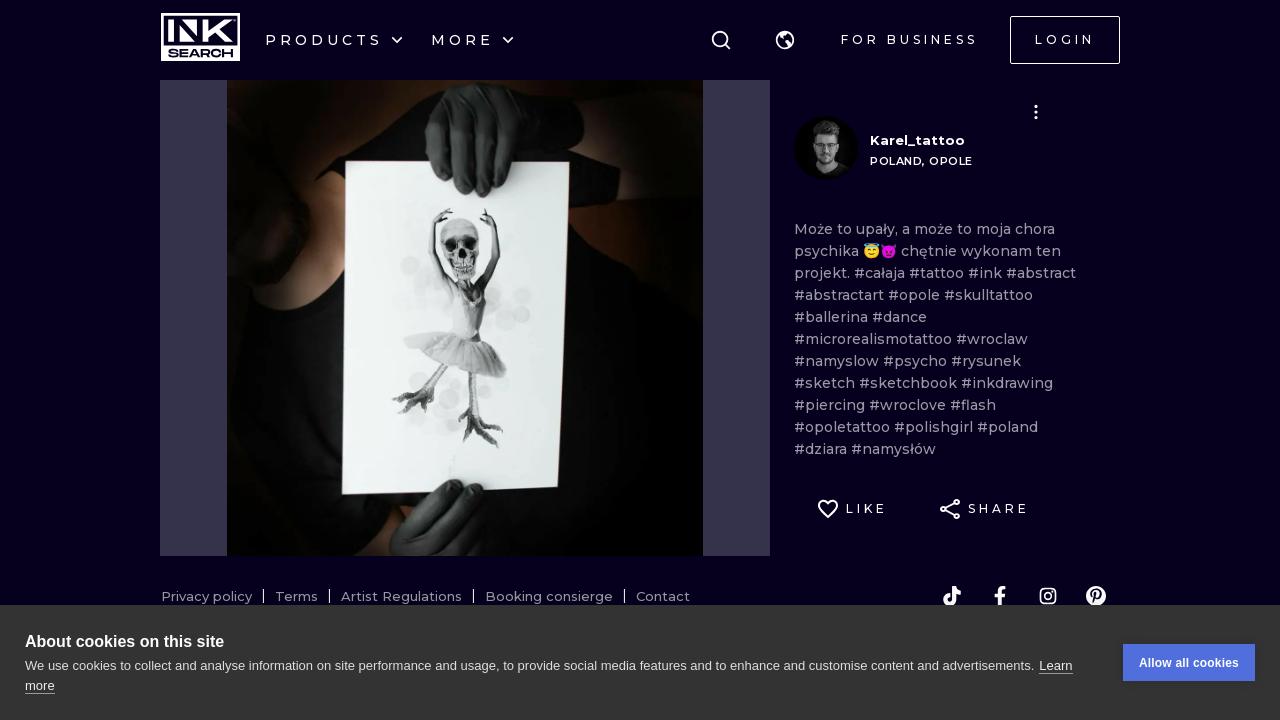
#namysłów (893, 449)
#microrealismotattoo (875, 339)
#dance (899, 317)
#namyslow (838, 361)
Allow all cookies (1189, 663)
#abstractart (841, 295)
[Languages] (785, 40)
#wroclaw (992, 339)
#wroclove (909, 405)
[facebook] (1000, 596)
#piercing (831, 405)
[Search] (721, 40)
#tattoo (938, 273)
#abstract (1041, 273)
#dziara (822, 449)
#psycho (917, 361)
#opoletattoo (844, 427)
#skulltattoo (988, 295)
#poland (1007, 427)
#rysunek (986, 361)
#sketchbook (910, 383)
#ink (987, 273)
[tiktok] (952, 596)
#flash (973, 405)
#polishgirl (935, 427)
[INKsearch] (200, 40)
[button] (785, 40)
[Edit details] (1036, 112)
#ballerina (833, 317)
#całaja (881, 273)
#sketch (826, 383)
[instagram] (1048, 596)
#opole (916, 295)
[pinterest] (1096, 596)
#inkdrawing (1007, 383)
